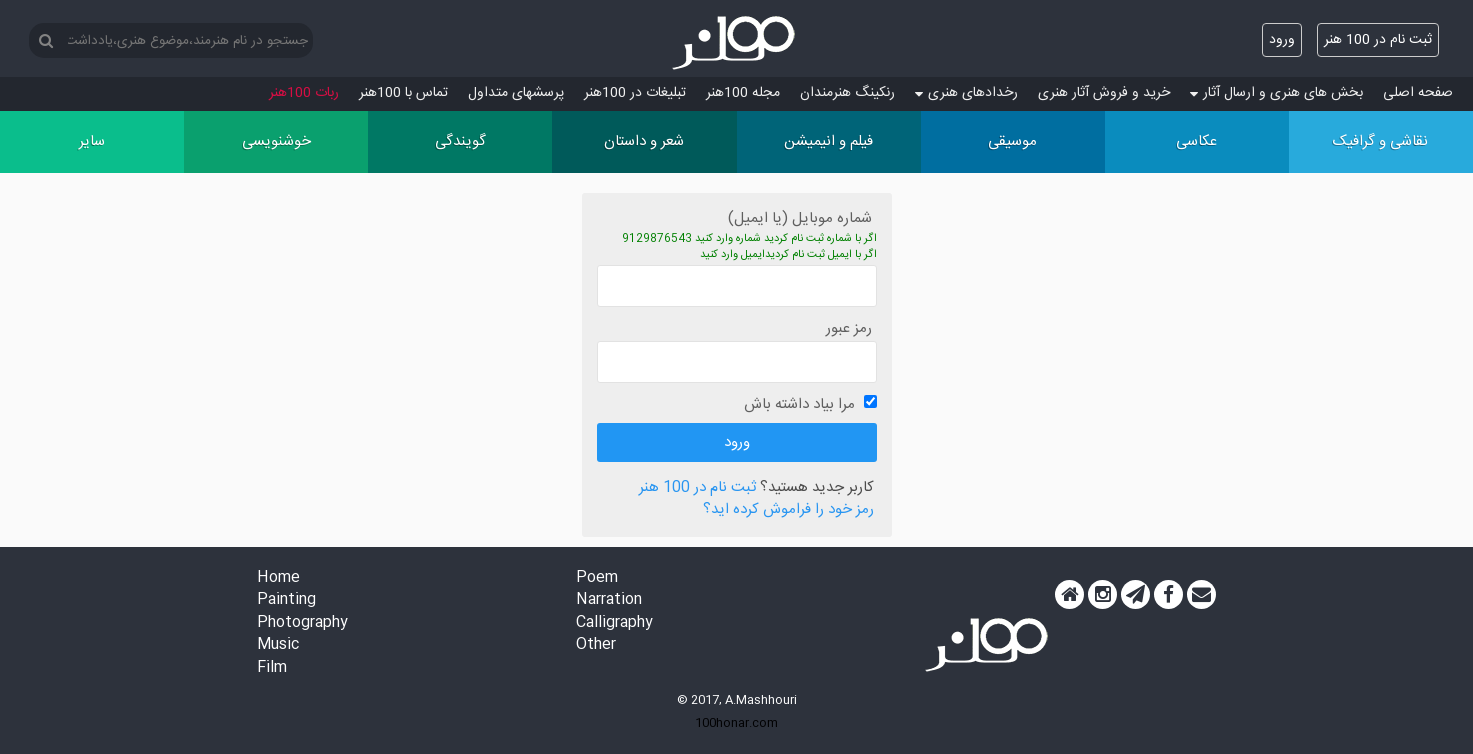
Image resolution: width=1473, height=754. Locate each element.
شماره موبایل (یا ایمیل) (800, 218)
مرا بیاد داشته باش (799, 404)
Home (278, 578)
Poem (597, 578)
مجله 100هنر (743, 93)
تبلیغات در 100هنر (635, 93)
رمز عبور (849, 328)
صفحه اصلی (1418, 93)
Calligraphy (614, 623)
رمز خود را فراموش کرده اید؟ (788, 510)
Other (596, 645)
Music (278, 645)
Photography (302, 623)
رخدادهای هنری (966, 93)
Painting (286, 600)
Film (272, 668)
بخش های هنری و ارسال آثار (1276, 93)
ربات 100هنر (304, 93)
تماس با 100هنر (403, 93)
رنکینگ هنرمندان (847, 93)
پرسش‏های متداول (516, 93)
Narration (609, 600)
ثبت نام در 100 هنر (1378, 40)
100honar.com (736, 723)
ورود (1282, 40)
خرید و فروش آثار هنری (1104, 93)
